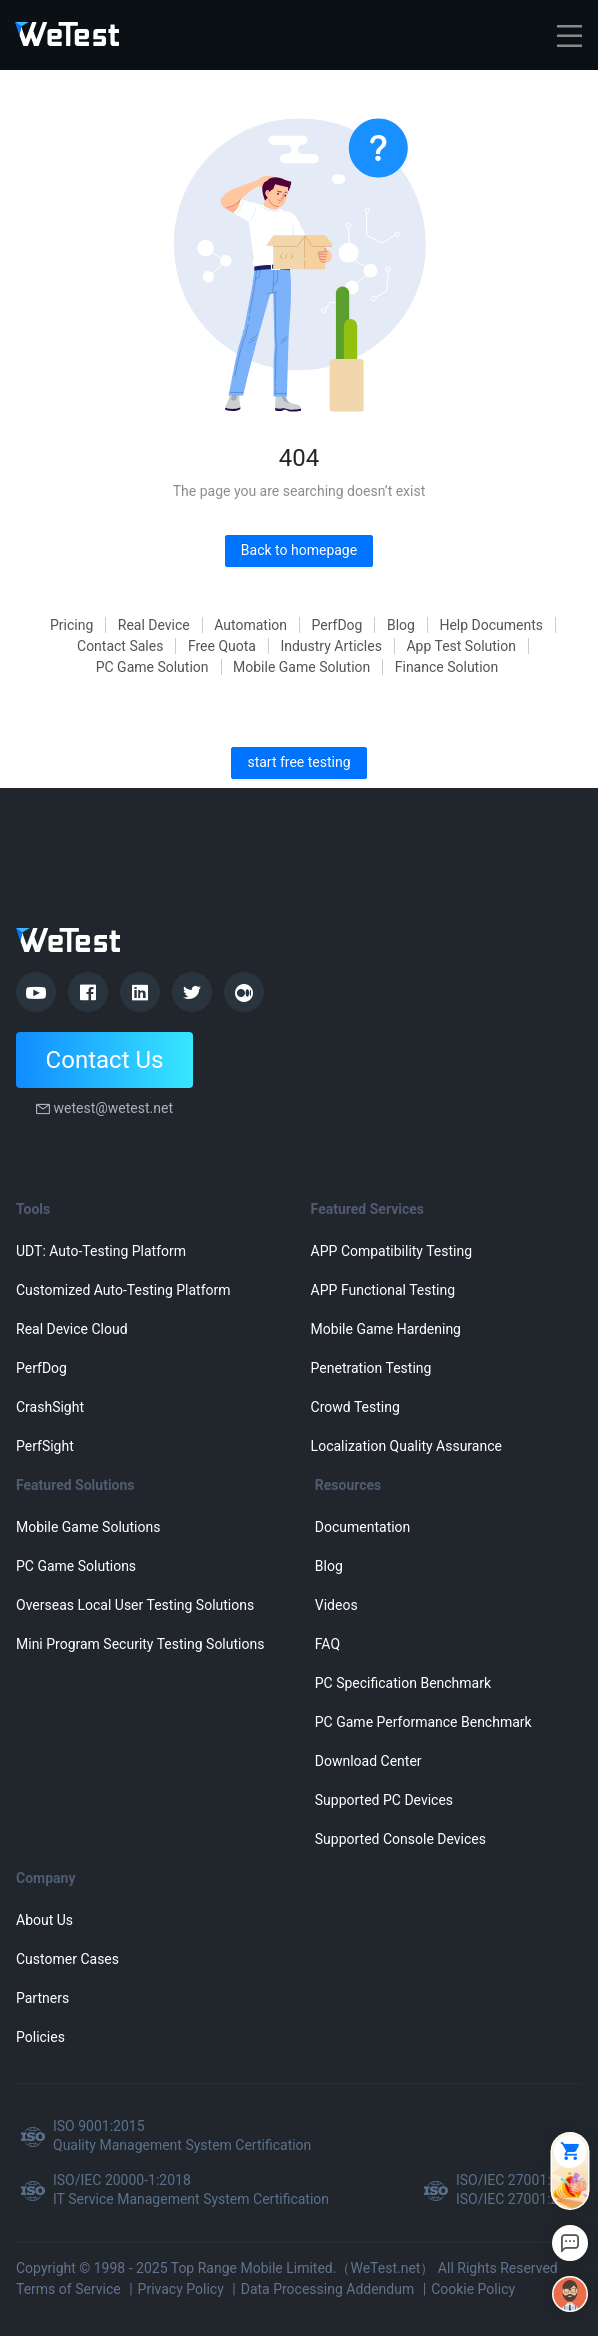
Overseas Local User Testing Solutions (135, 1605)
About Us (44, 1920)
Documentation (363, 1527)
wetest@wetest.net (113, 1108)
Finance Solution (447, 667)
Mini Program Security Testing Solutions (140, 1644)
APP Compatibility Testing (392, 1251)
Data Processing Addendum (328, 2289)
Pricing (71, 625)
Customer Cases (67, 1959)
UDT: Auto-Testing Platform (101, 1251)
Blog (401, 625)
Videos (336, 1605)
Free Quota (222, 646)
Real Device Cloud (72, 1329)
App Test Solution (461, 646)
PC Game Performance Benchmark (423, 1722)
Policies (40, 2037)
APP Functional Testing (383, 1290)
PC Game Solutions (76, 1566)
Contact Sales (120, 646)
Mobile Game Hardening (386, 1329)
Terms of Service (68, 2289)
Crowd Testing (355, 1407)
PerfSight (45, 1446)
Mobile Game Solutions (88, 1527)
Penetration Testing (371, 1368)
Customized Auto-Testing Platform (123, 1290)
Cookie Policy (473, 2289)
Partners (42, 1998)
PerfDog (337, 625)
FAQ (327, 1644)
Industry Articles (331, 646)
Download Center (368, 1761)
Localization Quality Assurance (406, 1446)
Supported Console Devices (400, 1839)
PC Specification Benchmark (403, 1683)
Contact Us (105, 1060)
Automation (250, 625)
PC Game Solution (152, 667)
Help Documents (491, 625)
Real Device (154, 625)
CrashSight (50, 1407)
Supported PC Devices (384, 1800)
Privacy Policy (181, 2289)
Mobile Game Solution (301, 667)
